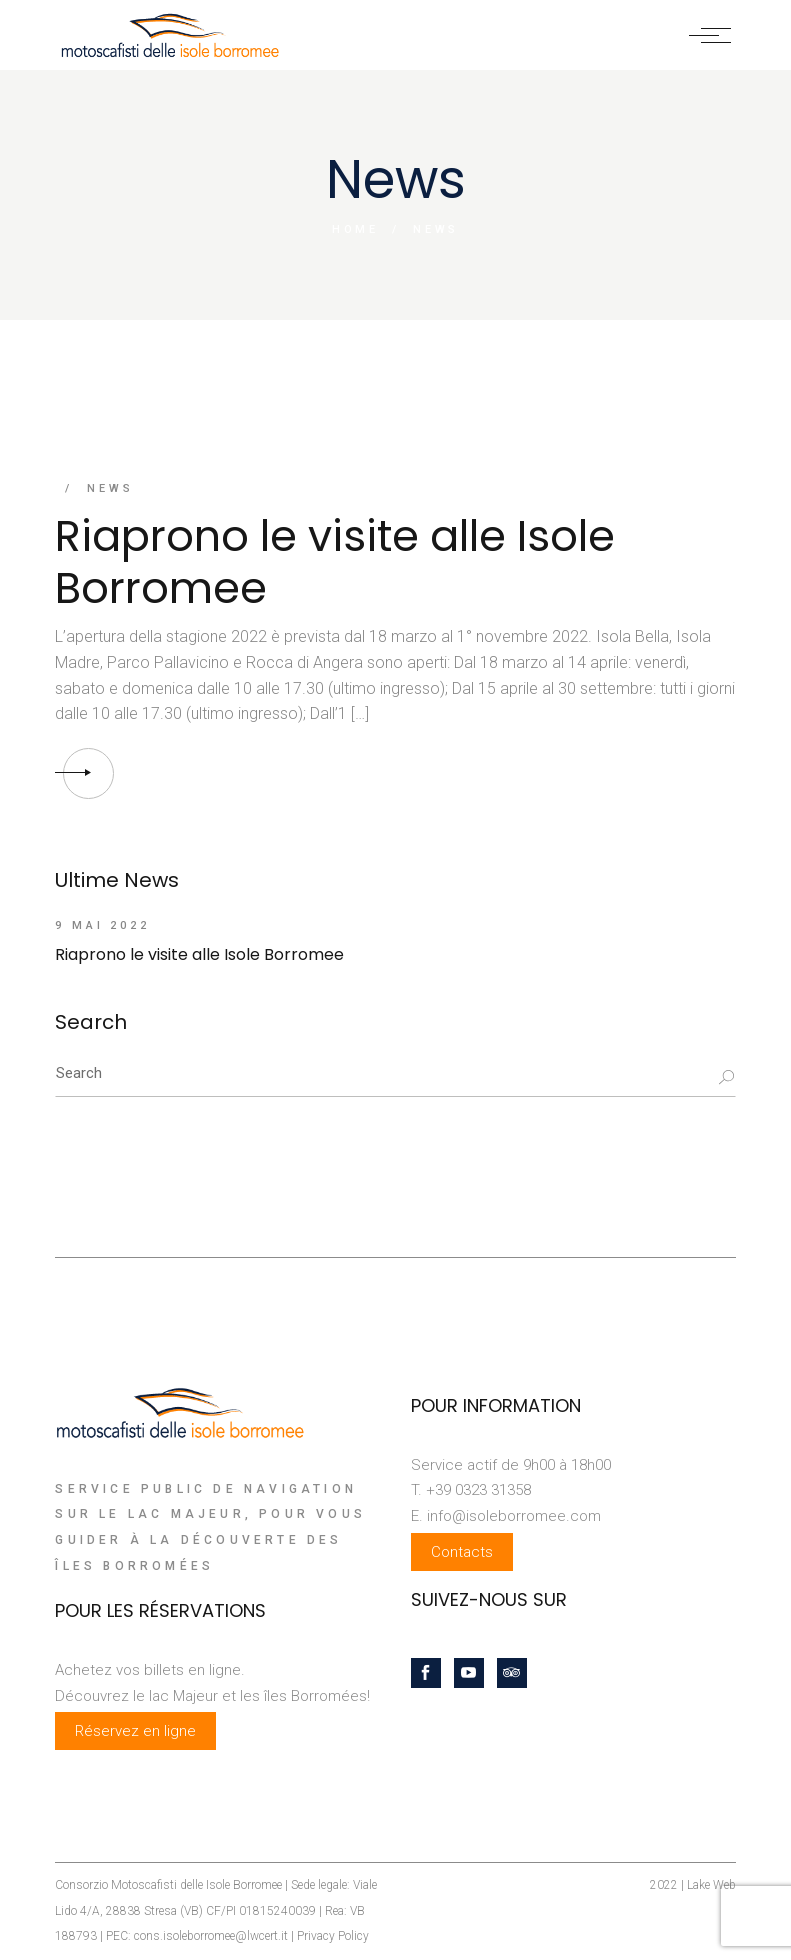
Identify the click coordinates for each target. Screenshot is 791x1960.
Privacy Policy (333, 1936)
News (110, 488)
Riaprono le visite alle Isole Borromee (335, 562)
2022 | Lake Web (693, 1885)
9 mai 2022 (102, 925)
